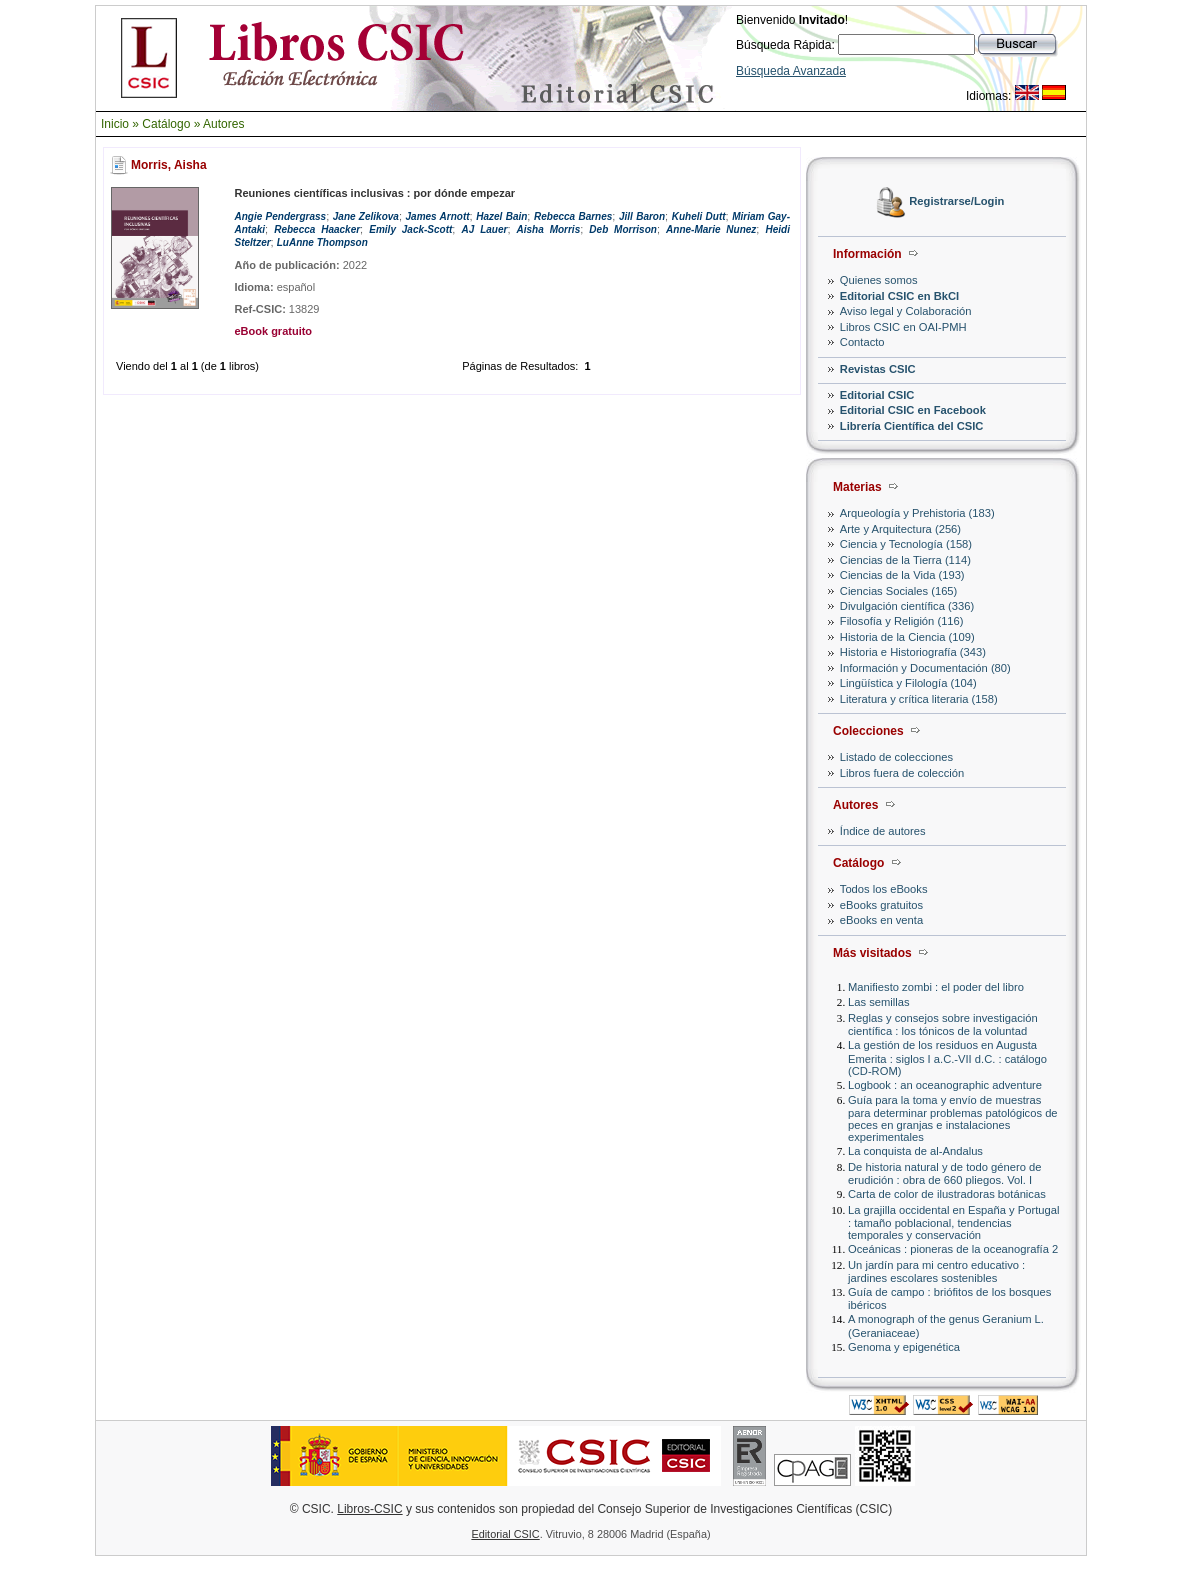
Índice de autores (883, 831)
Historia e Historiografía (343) (913, 652)
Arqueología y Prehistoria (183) (917, 513)
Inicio (115, 124)
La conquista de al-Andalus (915, 1151)
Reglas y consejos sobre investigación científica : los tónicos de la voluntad (943, 1024)
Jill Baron (642, 216)
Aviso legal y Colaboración (906, 311)
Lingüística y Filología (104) (908, 683)
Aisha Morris (549, 229)
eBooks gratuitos (881, 905)
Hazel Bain (501, 216)
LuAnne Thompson (322, 242)
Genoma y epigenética (904, 1347)
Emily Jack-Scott (410, 229)
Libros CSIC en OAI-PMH (903, 327)
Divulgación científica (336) (907, 606)
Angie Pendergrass (280, 216)
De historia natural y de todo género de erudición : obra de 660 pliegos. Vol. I (944, 1173)
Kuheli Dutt (699, 216)
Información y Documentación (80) (925, 668)
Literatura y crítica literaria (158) (919, 699)
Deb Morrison (623, 229)
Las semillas (879, 1002)
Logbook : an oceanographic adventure (945, 1085)
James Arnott (438, 216)
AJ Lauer (485, 229)
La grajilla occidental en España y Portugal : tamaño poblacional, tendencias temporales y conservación (953, 1222)
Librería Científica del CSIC (912, 426)
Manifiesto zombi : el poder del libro (936, 987)
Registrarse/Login (956, 202)
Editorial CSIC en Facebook (913, 410)
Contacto (862, 342)
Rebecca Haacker (317, 229)
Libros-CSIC (369, 1509)
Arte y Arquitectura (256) (900, 529)
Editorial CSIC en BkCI (899, 296)
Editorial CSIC (877, 395)
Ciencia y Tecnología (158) (906, 544)
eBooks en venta (881, 920)
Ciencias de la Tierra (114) (905, 560)
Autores (223, 124)
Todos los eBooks (884, 889)
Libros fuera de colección (902, 773)
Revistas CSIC (878, 369)
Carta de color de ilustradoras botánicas (947, 1194)
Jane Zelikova (366, 216)
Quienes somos (879, 280)
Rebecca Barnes (573, 216)
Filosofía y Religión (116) (902, 621)
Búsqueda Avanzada (791, 71)
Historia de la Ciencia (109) (907, 637)
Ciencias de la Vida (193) (902, 575)
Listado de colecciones (896, 757)
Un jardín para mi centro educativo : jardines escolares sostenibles (936, 1271)
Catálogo (166, 124)
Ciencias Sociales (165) (899, 591)
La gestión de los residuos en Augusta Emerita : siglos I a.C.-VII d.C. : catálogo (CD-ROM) (947, 1057)
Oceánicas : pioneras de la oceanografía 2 (953, 1249)
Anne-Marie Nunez (711, 229)
